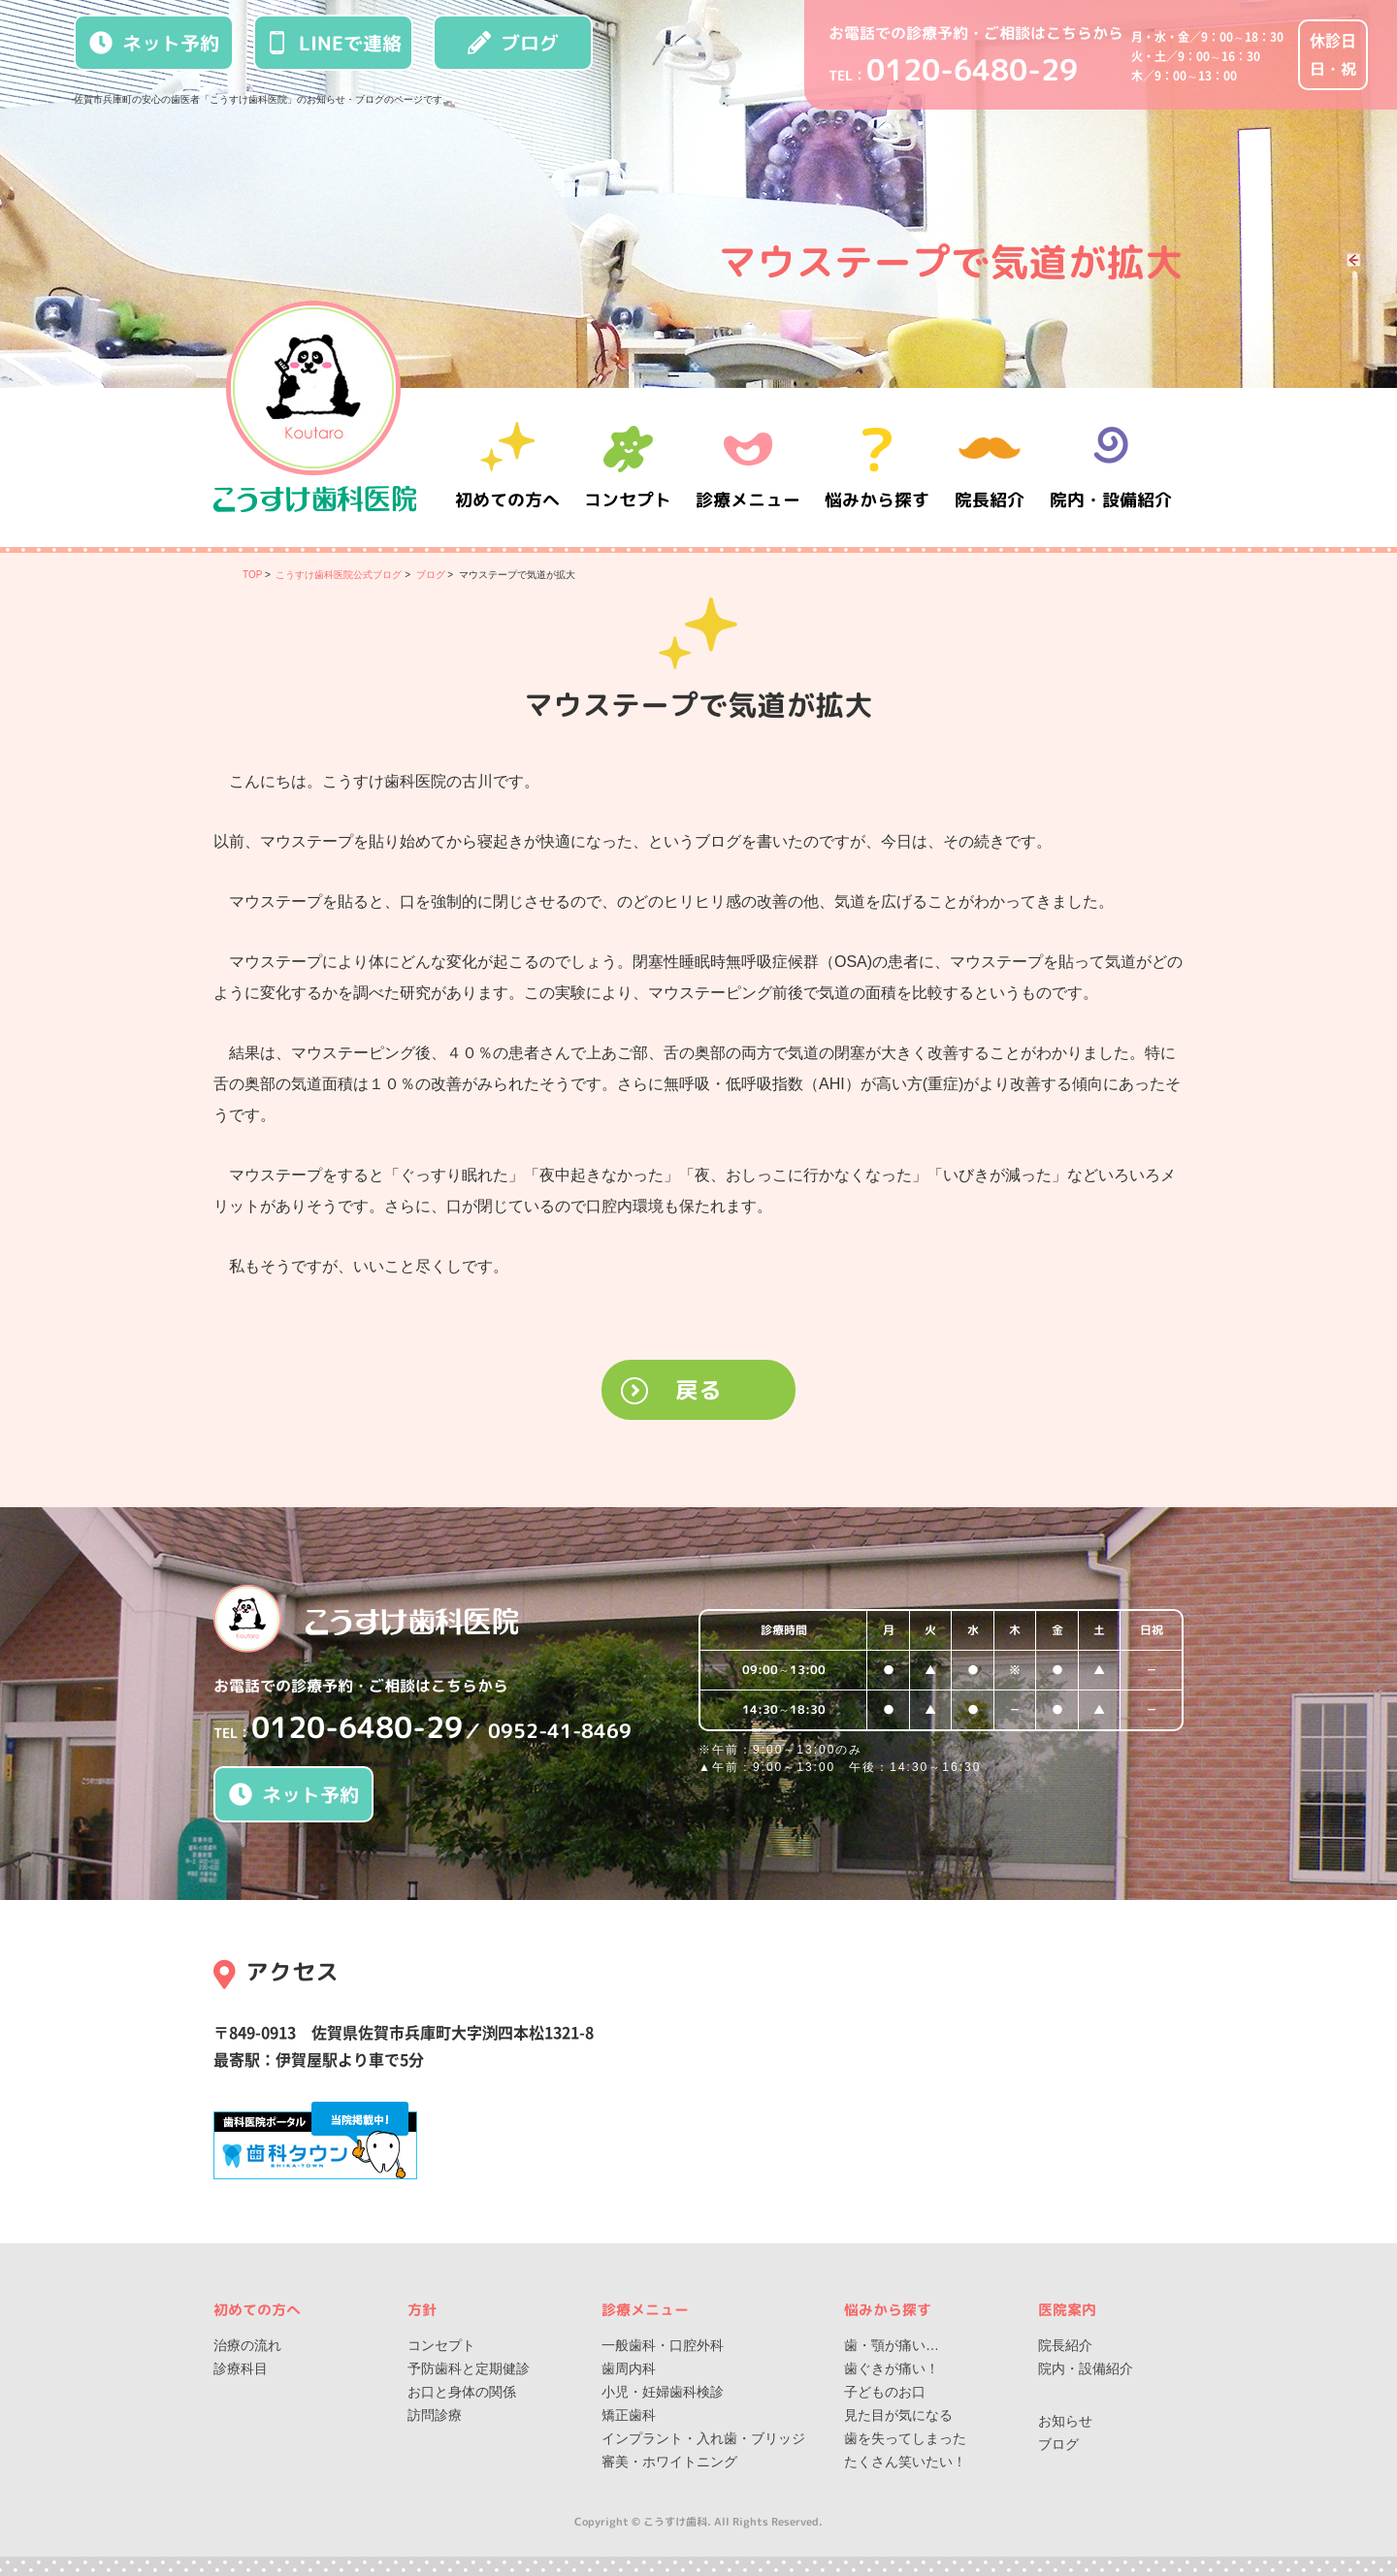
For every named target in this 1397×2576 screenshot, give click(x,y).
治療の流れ (247, 2345)
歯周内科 (628, 2368)
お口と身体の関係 (461, 2391)
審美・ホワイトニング (669, 2461)
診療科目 (240, 2368)
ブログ (513, 42)
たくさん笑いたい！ (905, 2461)
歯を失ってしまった (905, 2438)
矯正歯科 (628, 2415)
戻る (698, 1389)
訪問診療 (434, 2415)
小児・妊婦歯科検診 (662, 2391)
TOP (252, 574)
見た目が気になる (898, 2415)
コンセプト (441, 2345)
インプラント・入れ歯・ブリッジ (703, 2438)
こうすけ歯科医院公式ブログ (339, 574)
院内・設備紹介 (1111, 467)
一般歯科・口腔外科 (662, 2345)
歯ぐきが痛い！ (891, 2368)
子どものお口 (885, 2391)
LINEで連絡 (334, 42)
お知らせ (1065, 2421)
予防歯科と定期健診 (468, 2368)
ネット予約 (154, 42)
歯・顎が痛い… (891, 2345)
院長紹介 (989, 467)
